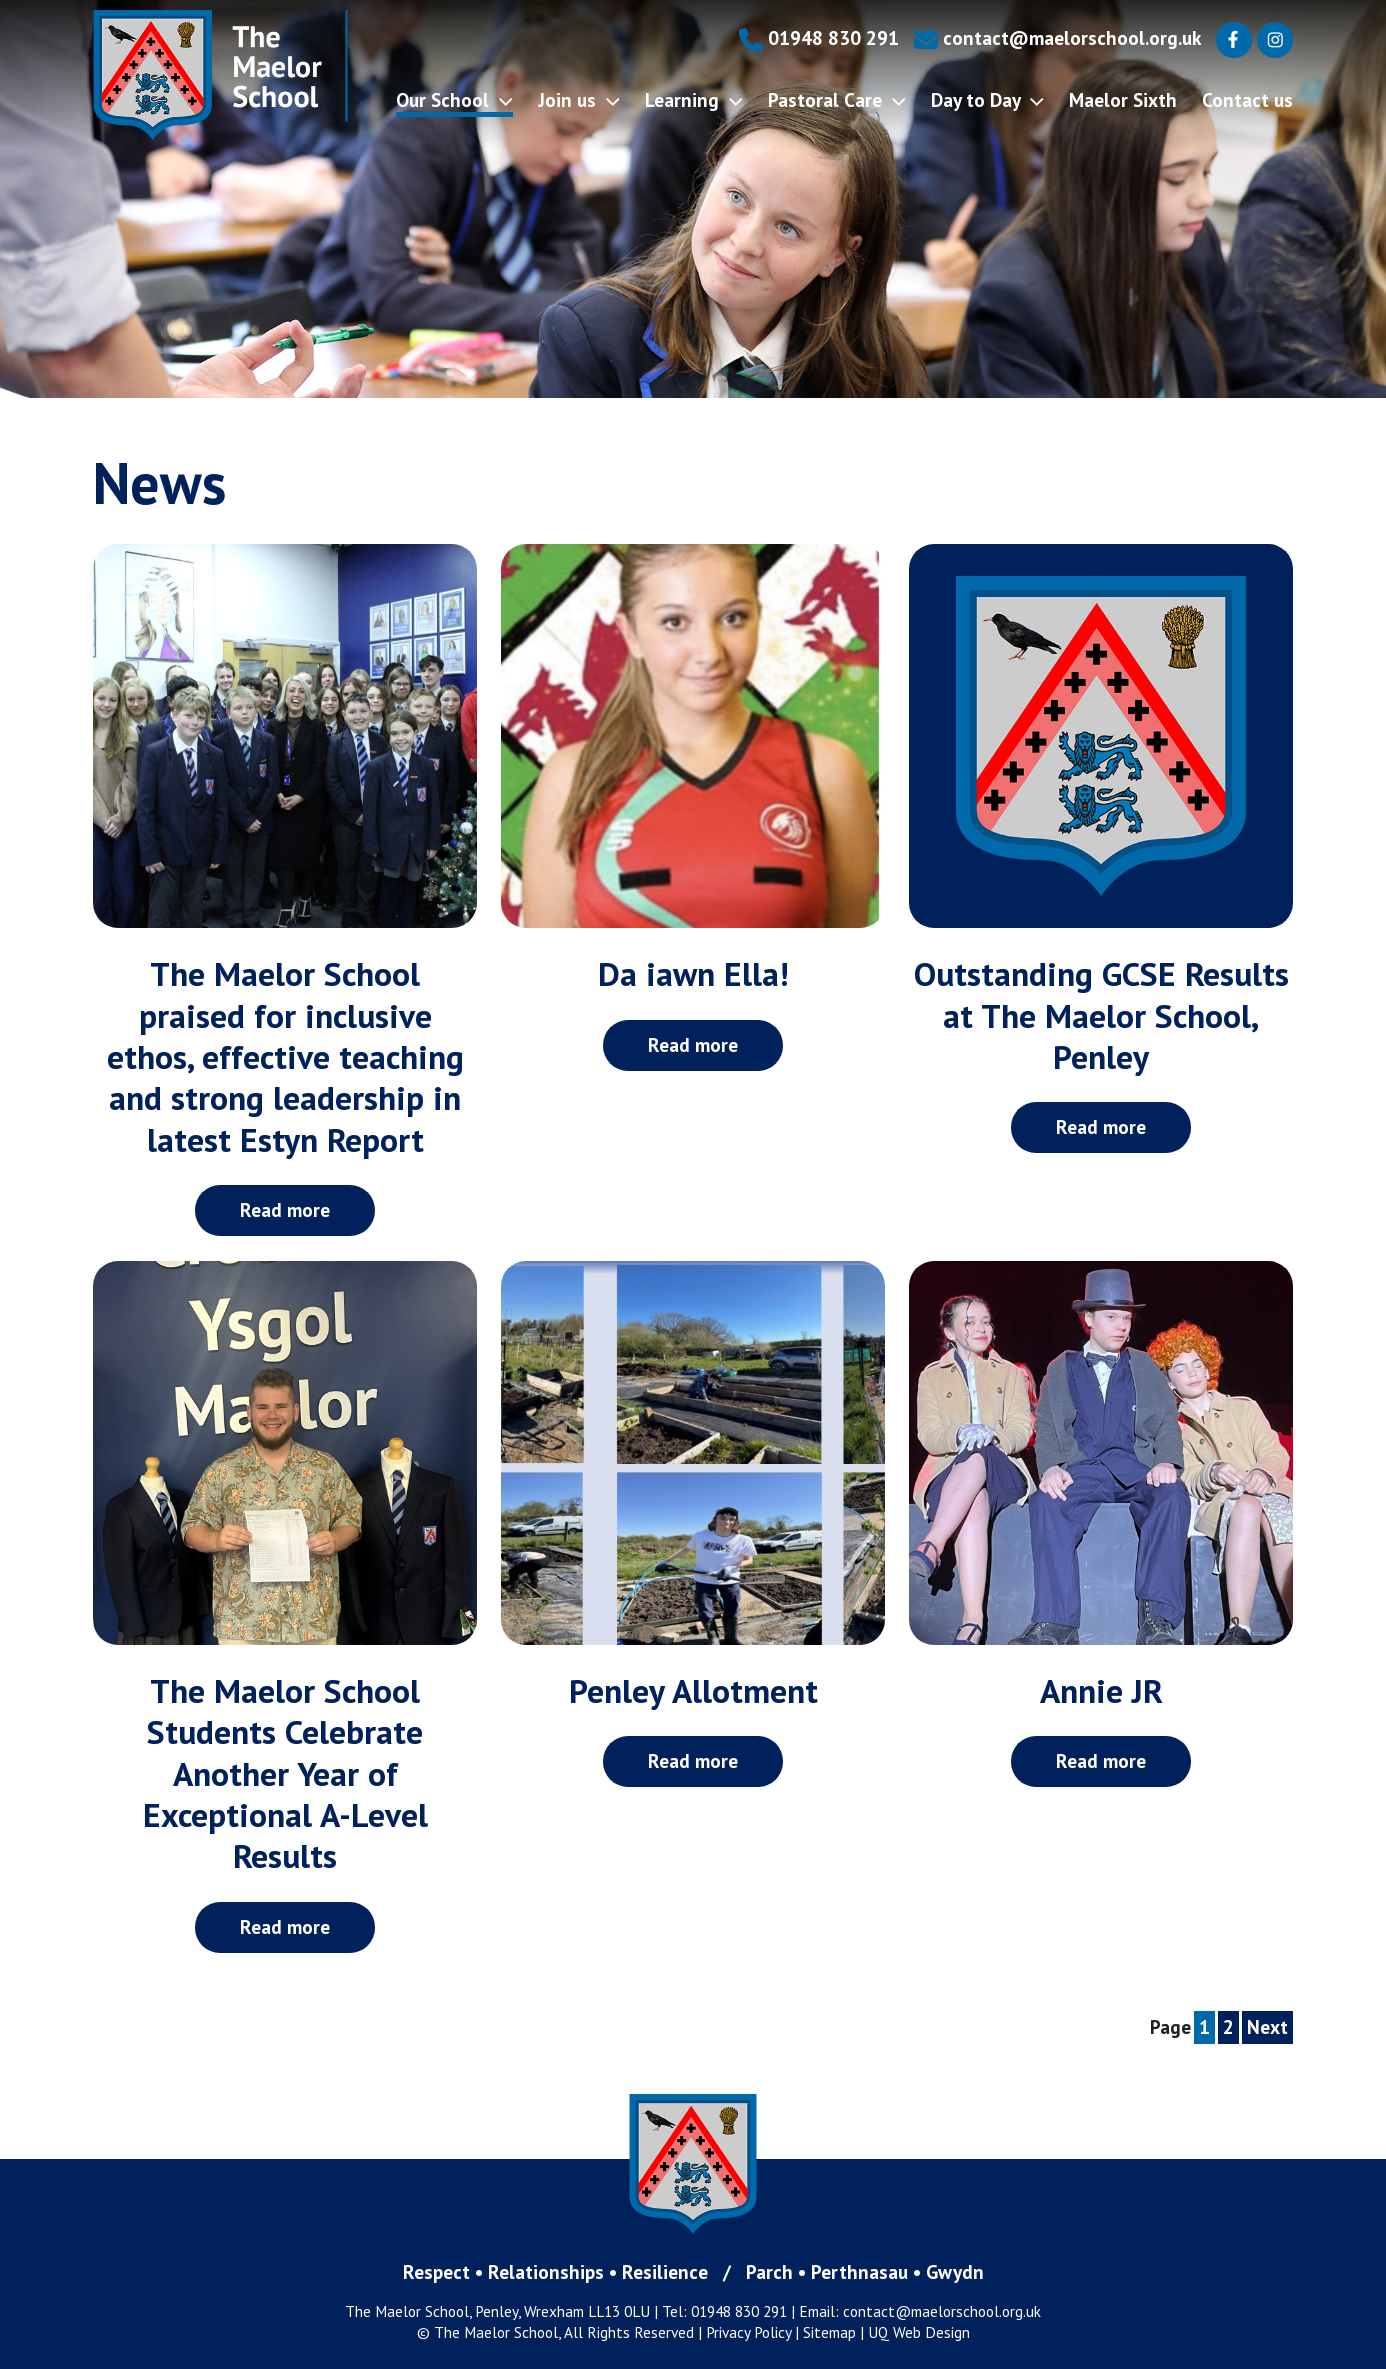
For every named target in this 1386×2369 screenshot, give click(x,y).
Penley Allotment (693, 1690)
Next (1267, 2026)
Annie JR (1101, 1690)
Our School (454, 99)
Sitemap (829, 2332)
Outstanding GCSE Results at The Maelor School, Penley (1101, 1015)
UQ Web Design (919, 2332)
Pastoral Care (837, 99)
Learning (694, 99)
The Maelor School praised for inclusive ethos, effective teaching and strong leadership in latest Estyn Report (285, 1056)
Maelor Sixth (1123, 99)
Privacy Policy (748, 2332)
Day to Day (987, 99)
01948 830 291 (819, 37)
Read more (285, 1209)
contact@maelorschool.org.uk (1057, 37)
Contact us (1247, 99)
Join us (579, 99)
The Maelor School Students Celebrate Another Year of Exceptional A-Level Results (285, 1773)
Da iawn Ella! (693, 973)
